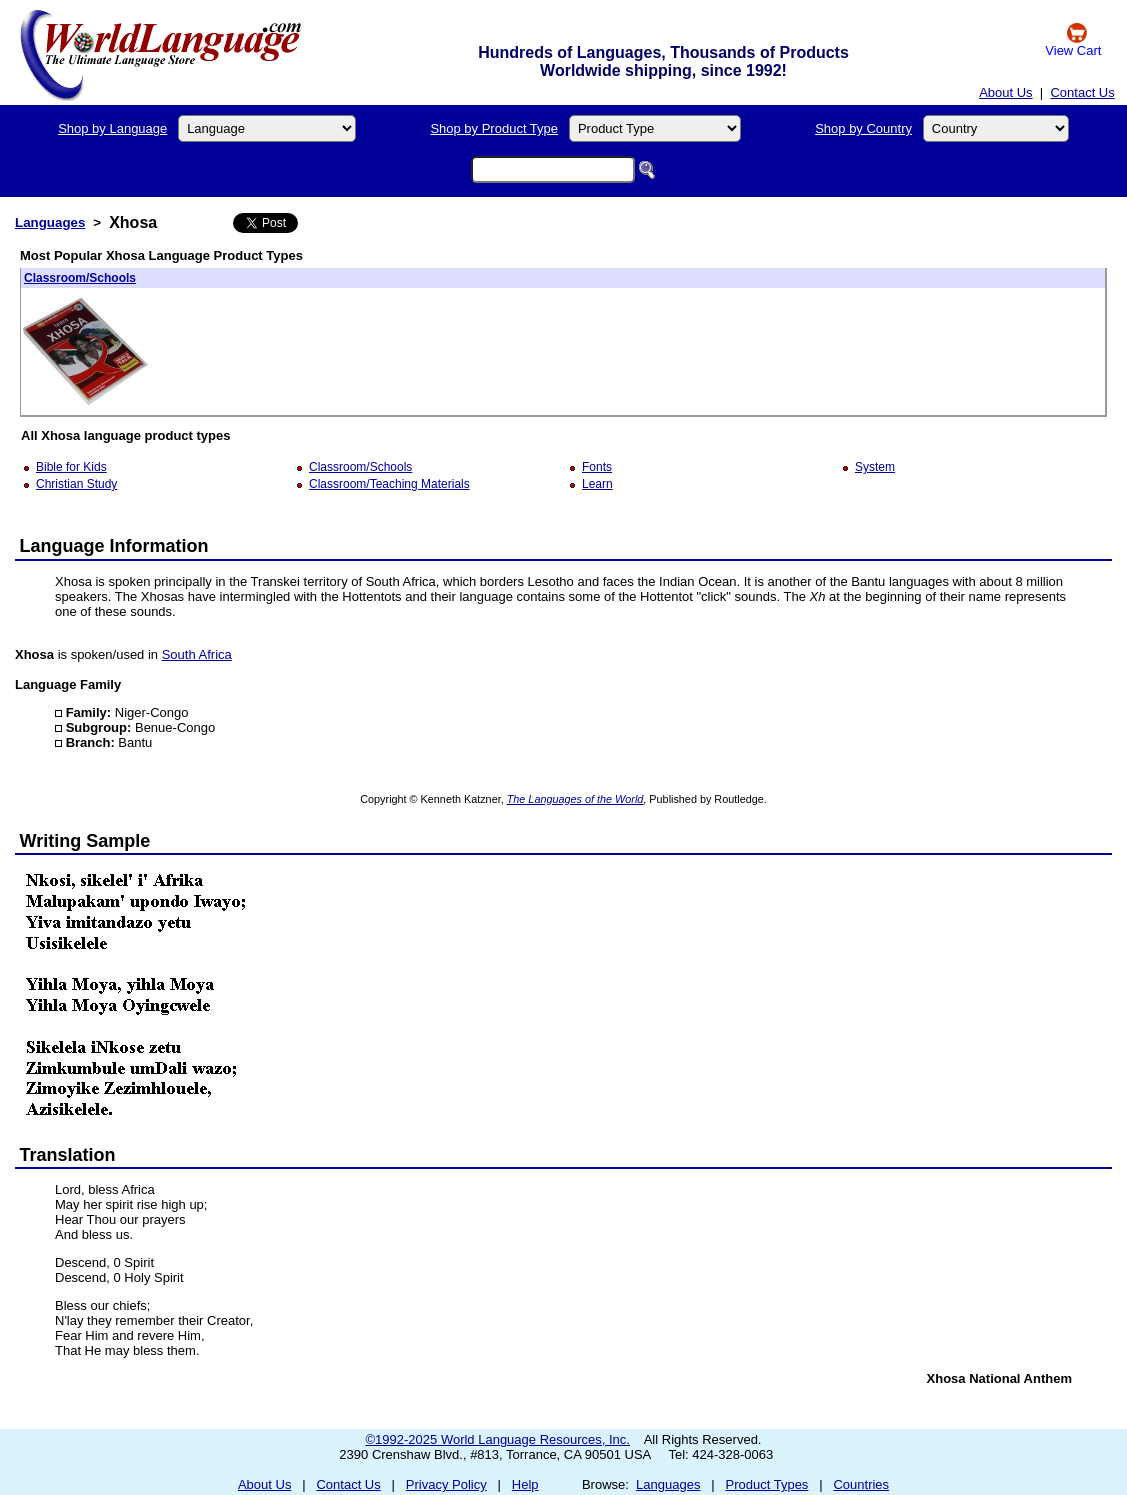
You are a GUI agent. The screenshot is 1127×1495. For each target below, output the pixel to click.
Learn (597, 484)
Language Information (114, 546)
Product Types (767, 1484)
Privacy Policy (446, 1484)
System (875, 467)
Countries (861, 1484)
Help (525, 1484)
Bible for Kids (71, 467)
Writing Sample (85, 841)
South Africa (197, 654)
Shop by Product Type (494, 128)
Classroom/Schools (80, 278)
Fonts (597, 467)
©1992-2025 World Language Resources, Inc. (498, 1439)
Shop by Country (863, 128)
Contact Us (1082, 92)
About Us (1005, 92)
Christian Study (76, 484)
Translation (68, 1155)
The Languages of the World (575, 799)
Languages (50, 222)
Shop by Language (112, 128)
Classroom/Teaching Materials (389, 484)
